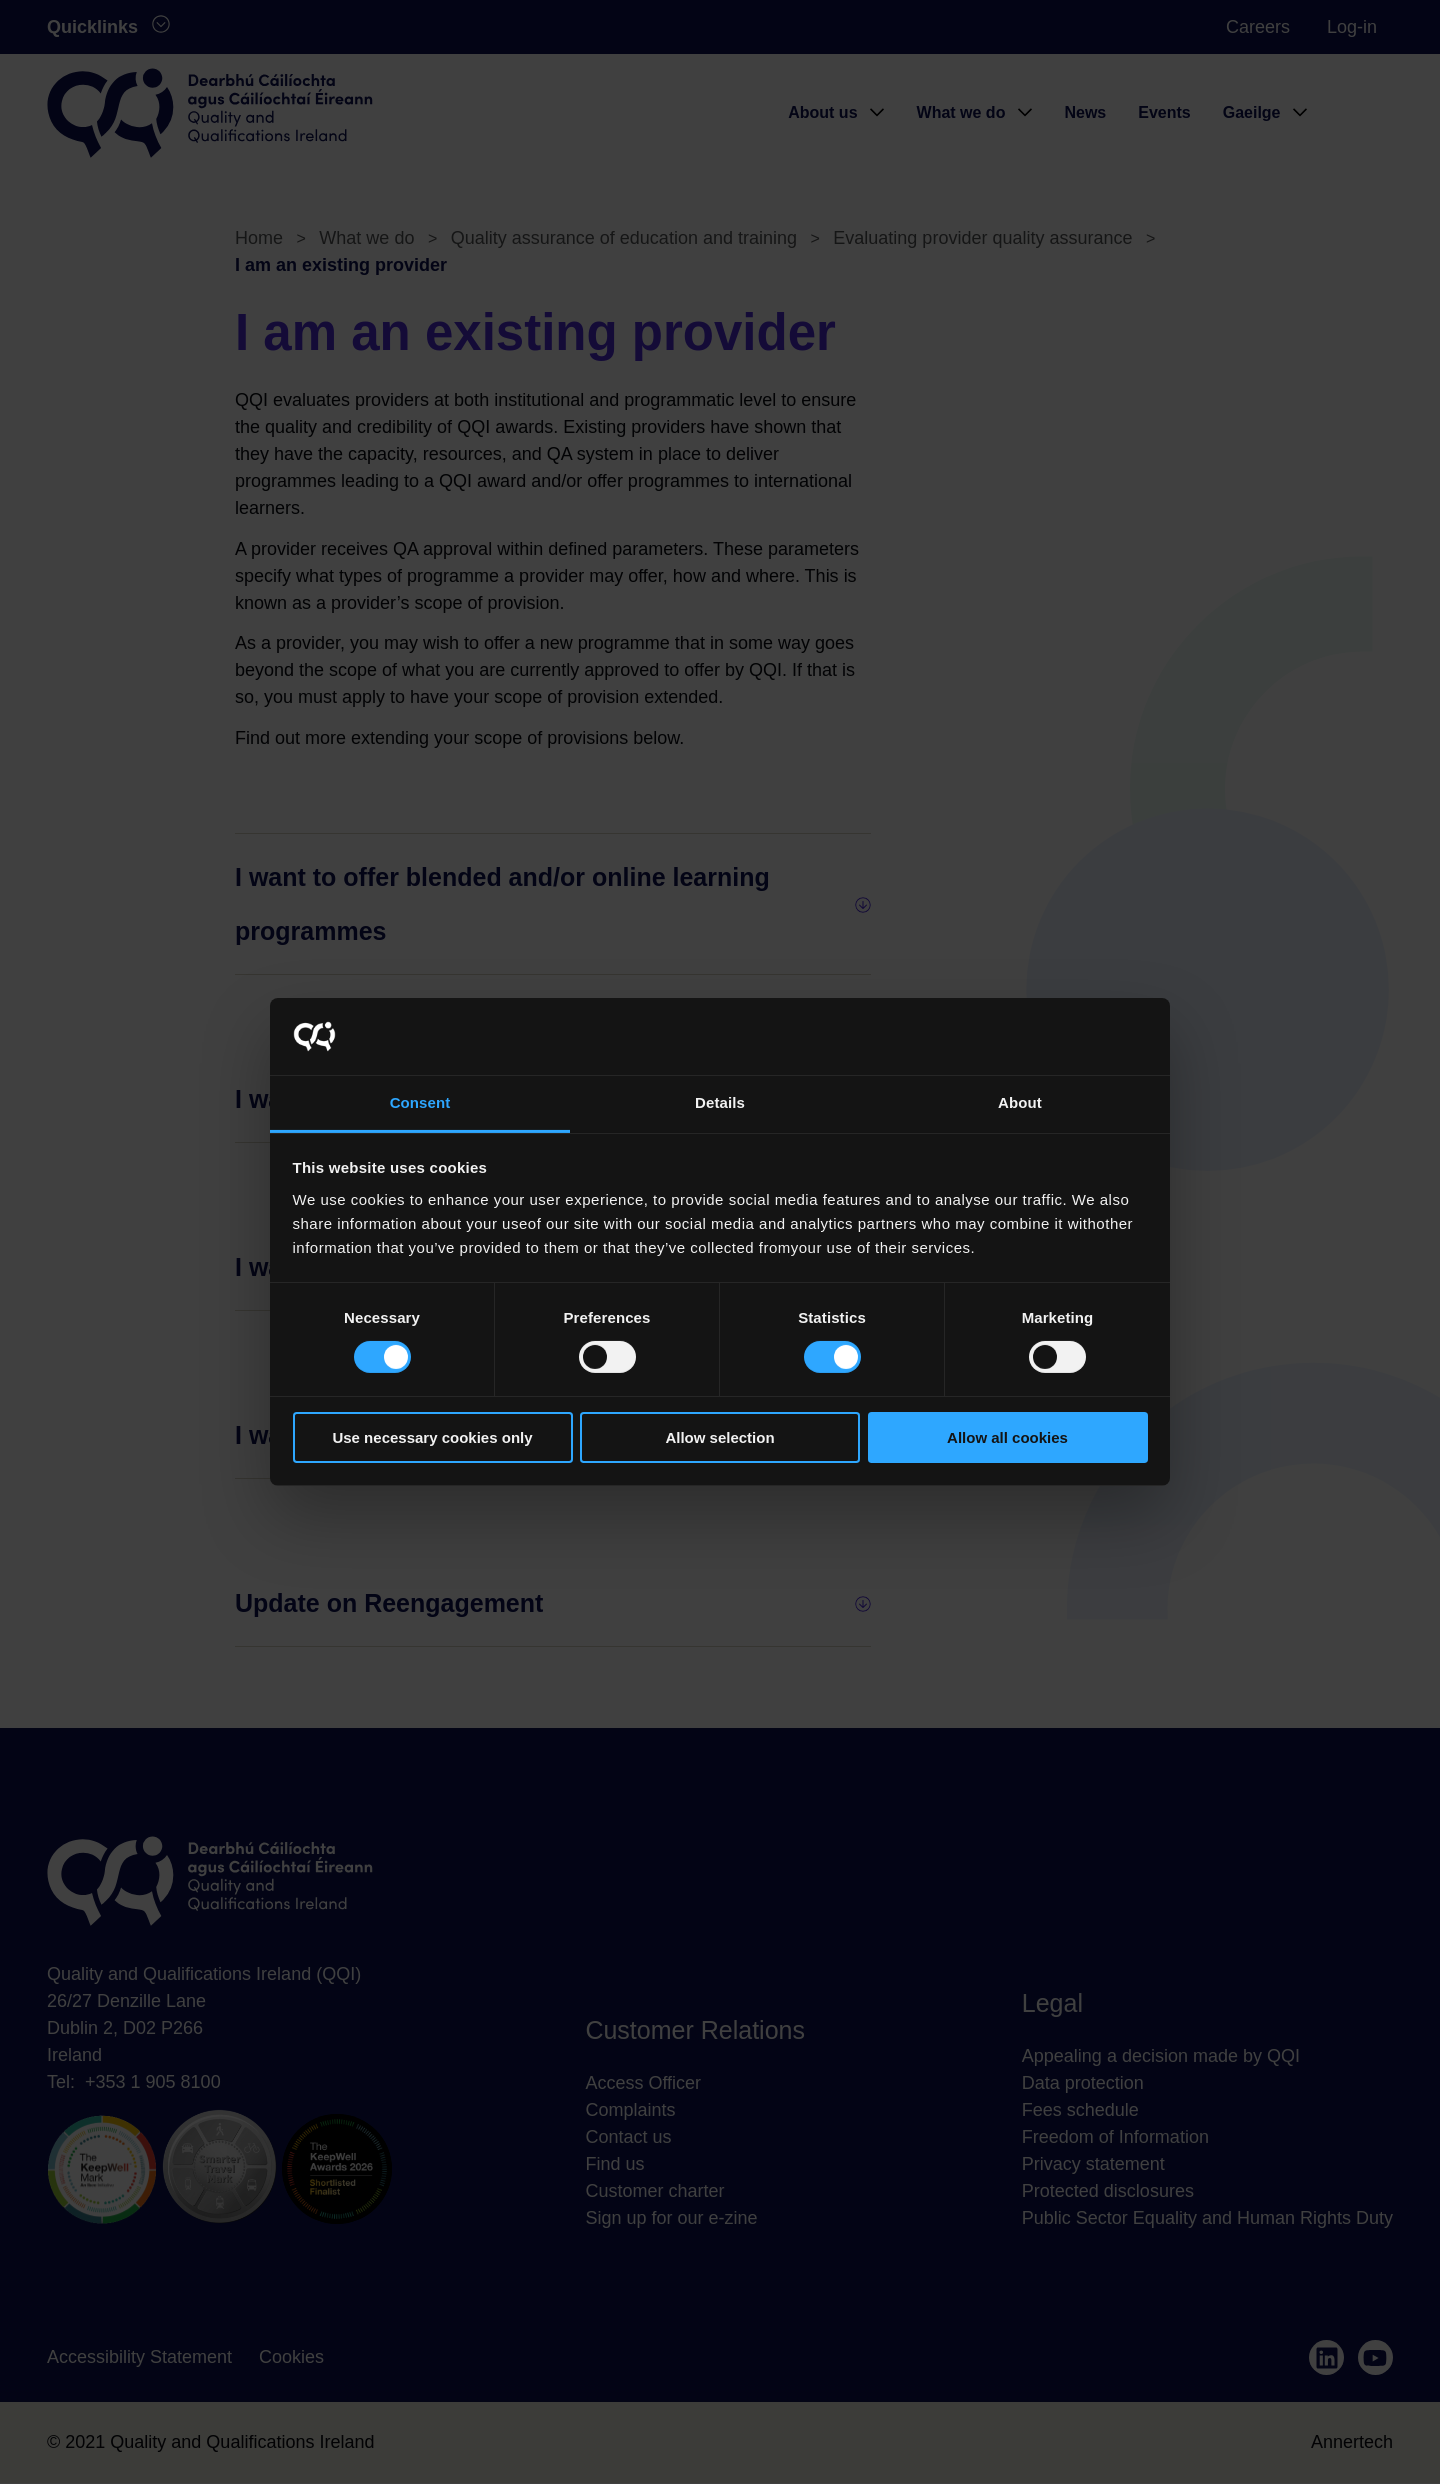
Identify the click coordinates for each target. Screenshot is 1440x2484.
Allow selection (719, 1437)
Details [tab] (720, 1102)
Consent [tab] (420, 1102)
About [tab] (1020, 1102)
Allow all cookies (1007, 1437)
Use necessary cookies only (432, 1437)
